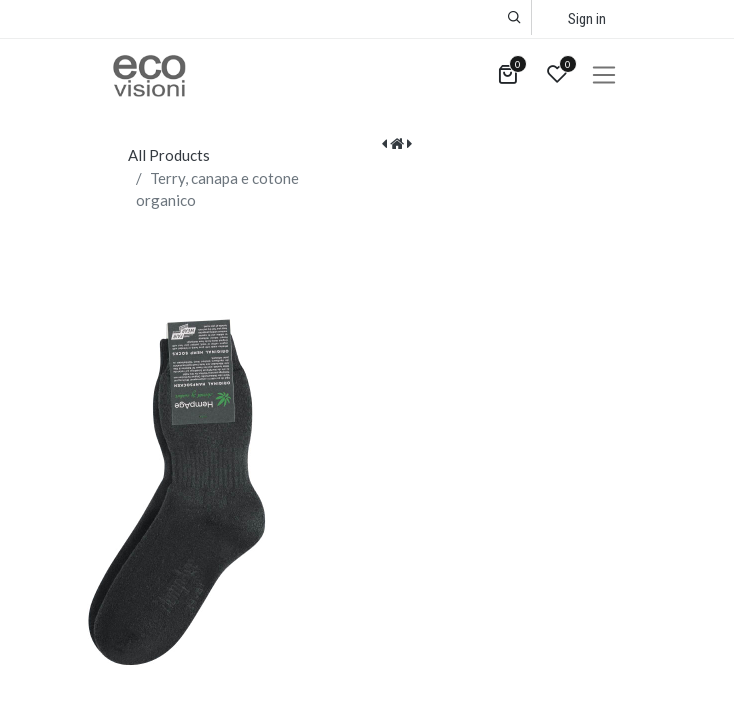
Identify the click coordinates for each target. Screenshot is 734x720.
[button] (514, 17)
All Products (169, 155)
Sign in (587, 19)
